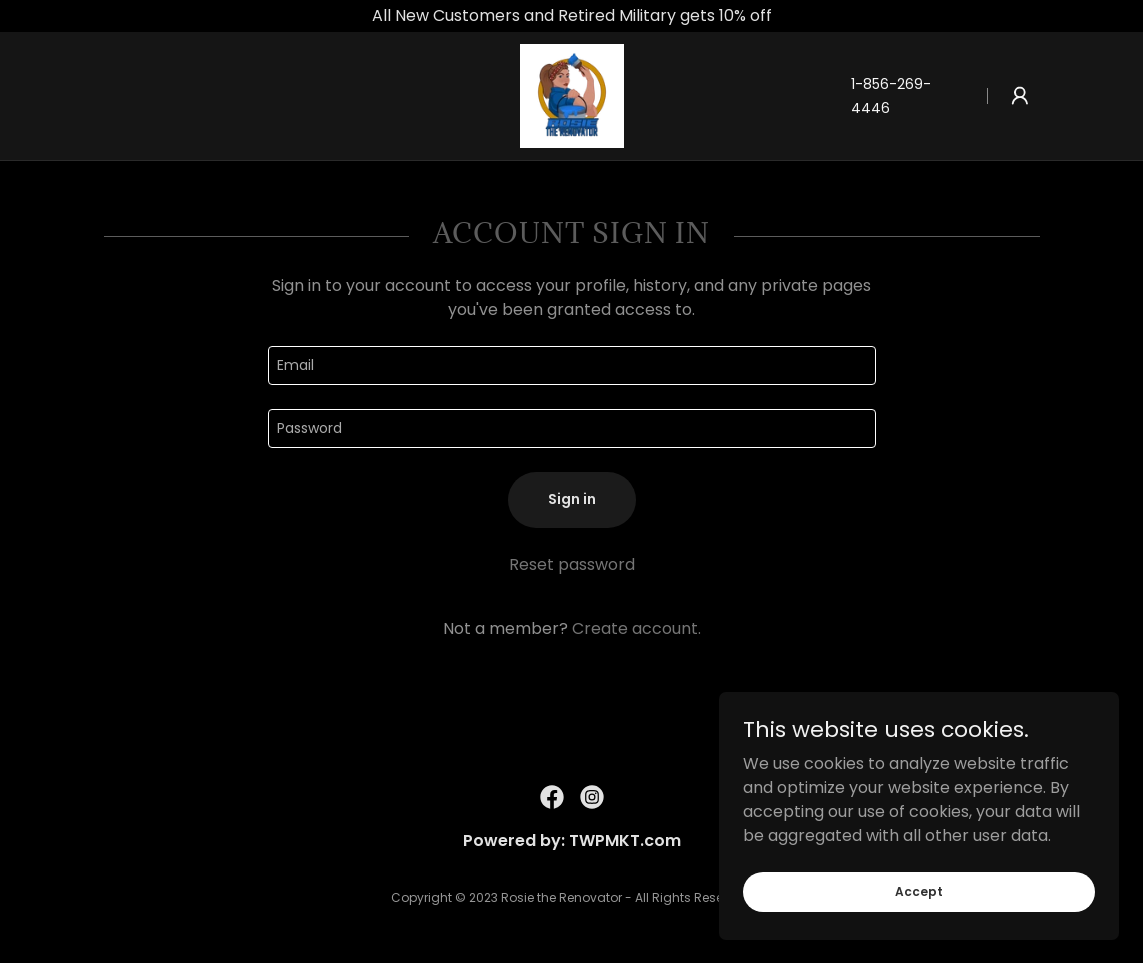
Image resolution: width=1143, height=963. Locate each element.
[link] (572, 94)
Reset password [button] (572, 564)
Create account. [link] (636, 628)
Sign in (572, 499)
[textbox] (572, 365)
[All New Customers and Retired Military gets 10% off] (571, 16)
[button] (1020, 96)
